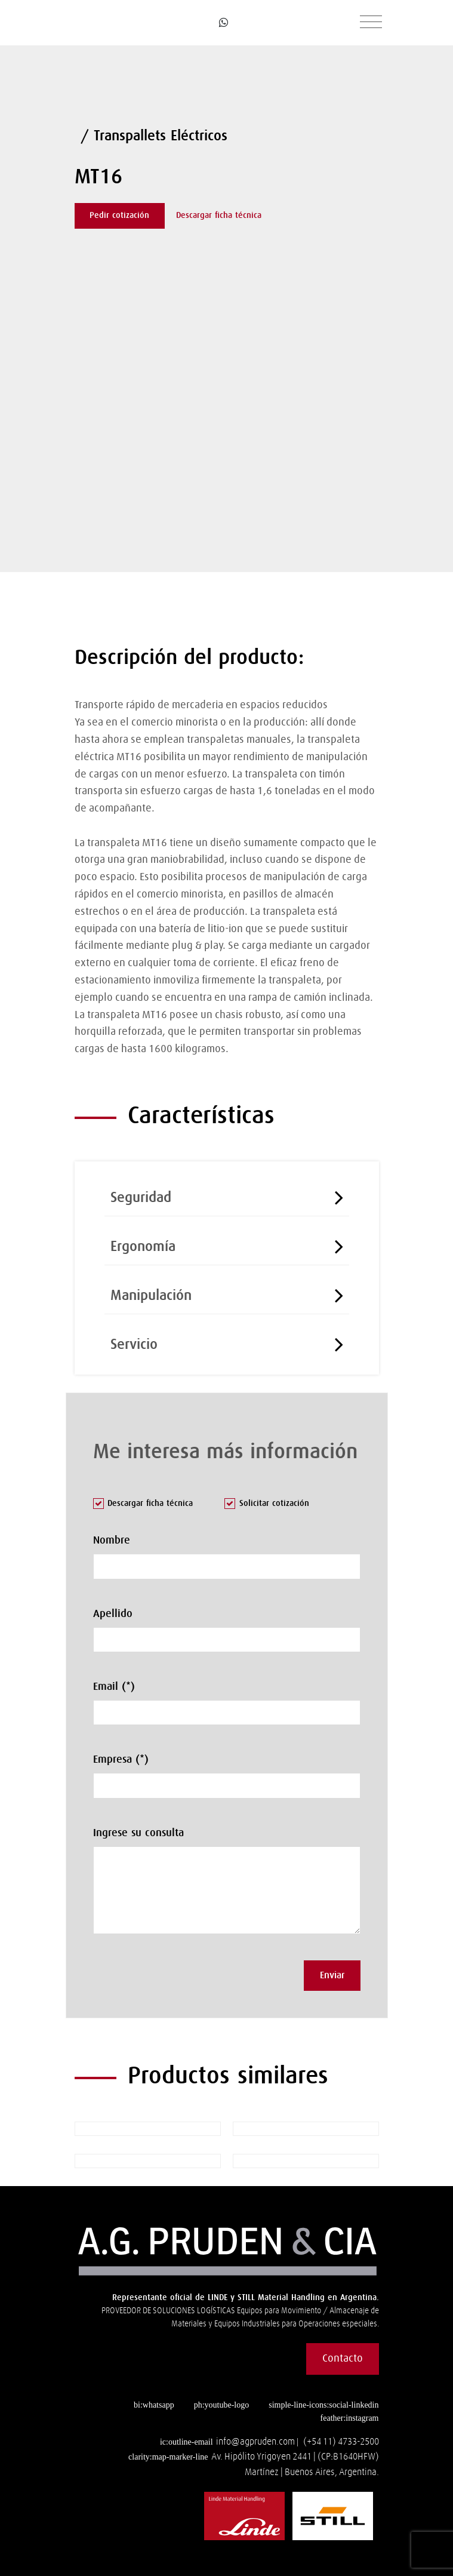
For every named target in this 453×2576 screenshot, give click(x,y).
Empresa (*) (121, 1759)
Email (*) (114, 1687)
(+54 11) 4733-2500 (341, 2441)
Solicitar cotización (266, 1503)
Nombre (111, 1540)
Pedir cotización (119, 215)
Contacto (342, 2358)
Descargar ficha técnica (218, 215)
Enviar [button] (332, 1975)
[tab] (226, 1194)
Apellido (112, 1614)
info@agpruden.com (255, 2441)
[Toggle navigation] (371, 23)
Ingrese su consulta (138, 1833)
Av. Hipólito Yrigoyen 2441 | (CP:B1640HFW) (295, 2456)
